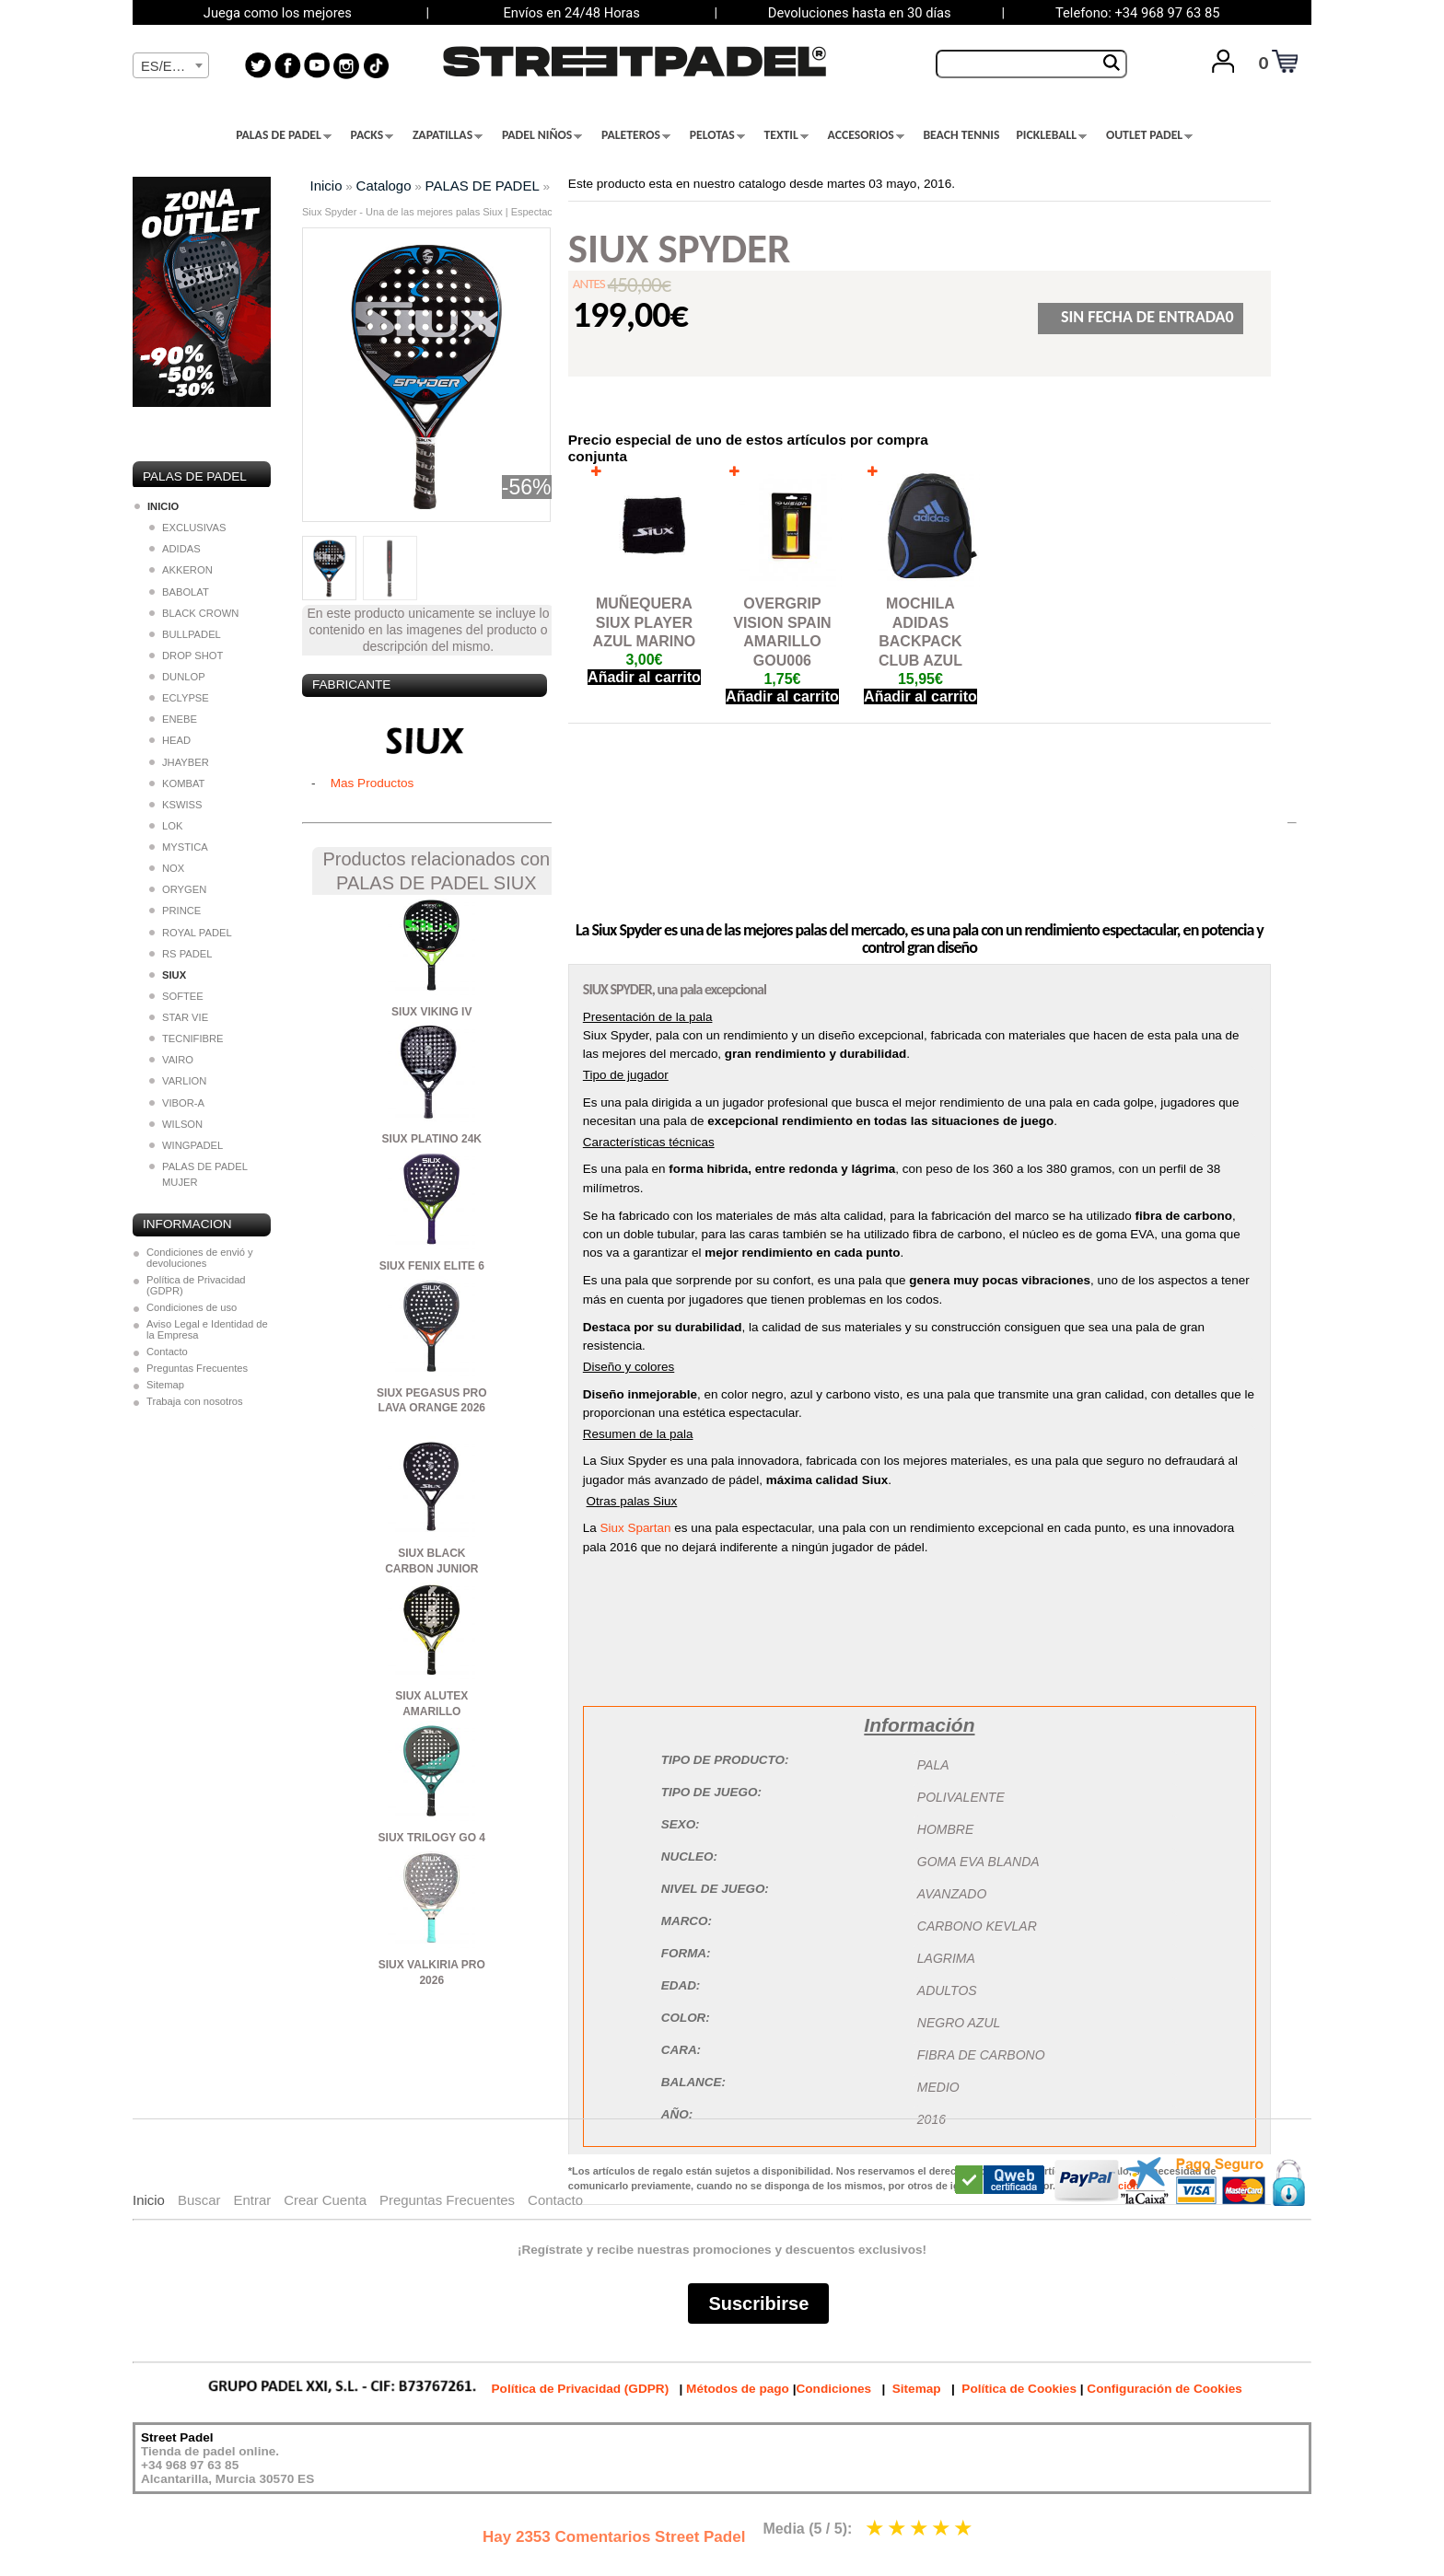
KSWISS (176, 804)
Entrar (252, 2200)
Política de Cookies (1019, 2389)
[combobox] (171, 65)
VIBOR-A (176, 1102)
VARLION (177, 1080)
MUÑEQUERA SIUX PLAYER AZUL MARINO (644, 623)
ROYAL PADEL (190, 932)
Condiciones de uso (191, 1307)
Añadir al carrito (644, 677)
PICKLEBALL (1051, 135)
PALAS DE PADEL (284, 135)
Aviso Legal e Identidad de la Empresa (207, 1329)
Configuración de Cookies (1164, 2389)
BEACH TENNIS (961, 135)
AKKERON (181, 569)
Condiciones (833, 2389)
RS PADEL (181, 953)
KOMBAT (176, 783)
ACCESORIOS (866, 135)
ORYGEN (177, 889)
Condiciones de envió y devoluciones (199, 1258)
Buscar (199, 2200)
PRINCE (175, 910)
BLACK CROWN (194, 613)
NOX (166, 868)
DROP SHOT (186, 655)
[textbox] (171, 66)
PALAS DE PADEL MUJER (198, 1174)
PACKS (372, 135)
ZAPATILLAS (448, 135)
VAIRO (171, 1059)
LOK (165, 825)
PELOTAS (717, 135)
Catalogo (384, 185)
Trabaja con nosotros (194, 1401)
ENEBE (173, 719)
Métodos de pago (737, 2389)
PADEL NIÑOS (542, 135)
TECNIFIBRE (186, 1038)
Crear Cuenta (325, 2200)
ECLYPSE (179, 697)
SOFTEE (176, 996)
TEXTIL (786, 135)
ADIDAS (175, 548)
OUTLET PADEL (1149, 135)
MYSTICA (178, 847)
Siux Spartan (635, 1528)
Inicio (326, 185)
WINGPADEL (186, 1145)
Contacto (167, 1351)
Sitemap (165, 1384)
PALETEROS (635, 135)
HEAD (170, 740)
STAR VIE (178, 1017)
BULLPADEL (185, 634)
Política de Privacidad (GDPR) (196, 1285)
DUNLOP (177, 676)
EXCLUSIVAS (187, 527)
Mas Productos (372, 783)
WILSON (176, 1124)
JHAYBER (179, 762)
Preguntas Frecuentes (197, 1368)
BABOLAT (179, 592)
